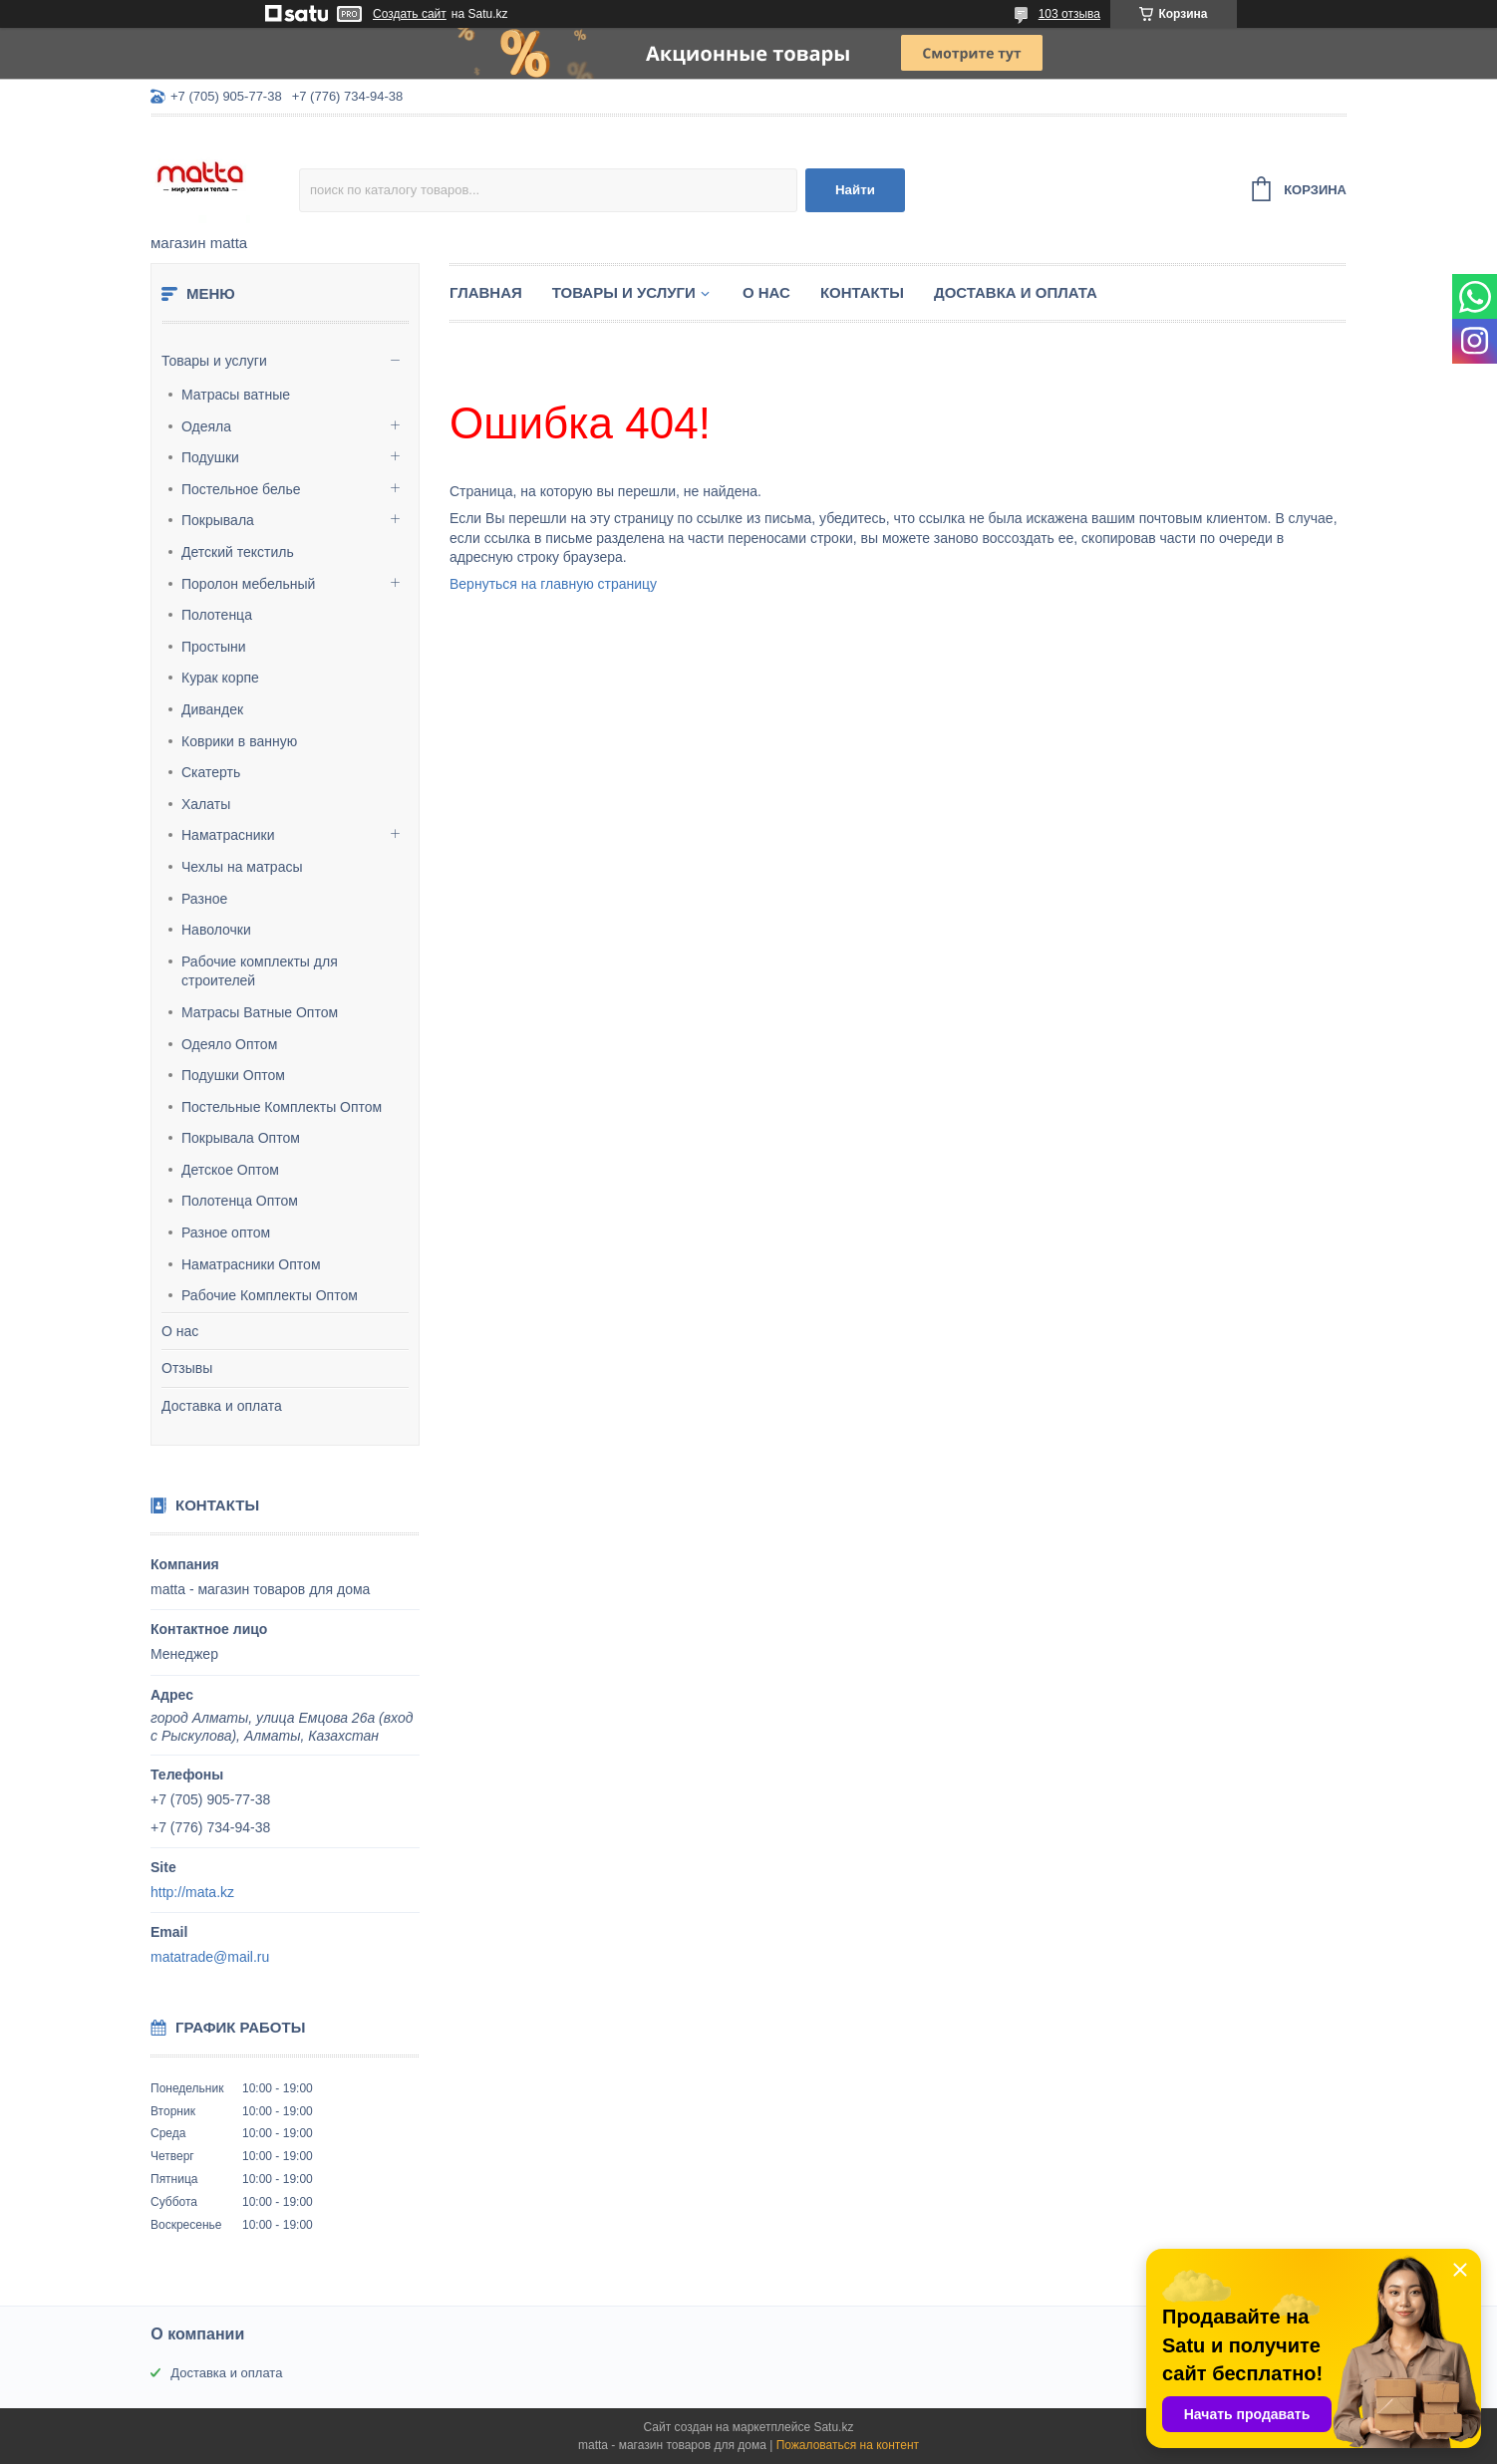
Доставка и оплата (221, 1406)
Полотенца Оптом (239, 1201)
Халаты (205, 804)
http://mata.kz (192, 1892)
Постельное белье (241, 489)
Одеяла (206, 426)
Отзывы (186, 1368)
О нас (179, 1331)
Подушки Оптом (233, 1075)
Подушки (210, 457)
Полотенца (216, 615)
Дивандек (212, 709)
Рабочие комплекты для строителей (259, 971)
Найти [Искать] (855, 189)
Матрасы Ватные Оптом (259, 1012)
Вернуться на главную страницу (553, 584)
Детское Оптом (230, 1170)
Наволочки (216, 930)
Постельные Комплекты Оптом (281, 1107)
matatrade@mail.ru (209, 1957)
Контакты (862, 292)
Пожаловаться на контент (847, 2445)
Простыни (213, 647)
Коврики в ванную (239, 741)
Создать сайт (410, 14)
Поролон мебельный (248, 584)
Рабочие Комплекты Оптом (269, 1295)
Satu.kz (833, 2427)
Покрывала (217, 520)
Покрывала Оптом (240, 1138)
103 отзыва (1069, 14)
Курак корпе (220, 677)
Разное (204, 899)
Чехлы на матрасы (242, 867)
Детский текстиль (237, 552)
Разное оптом (225, 1232)
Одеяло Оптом (229, 1044)
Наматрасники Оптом (251, 1264)
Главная (485, 292)
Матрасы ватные (235, 395)
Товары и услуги (214, 361)
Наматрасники (227, 835)
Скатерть (210, 772)
